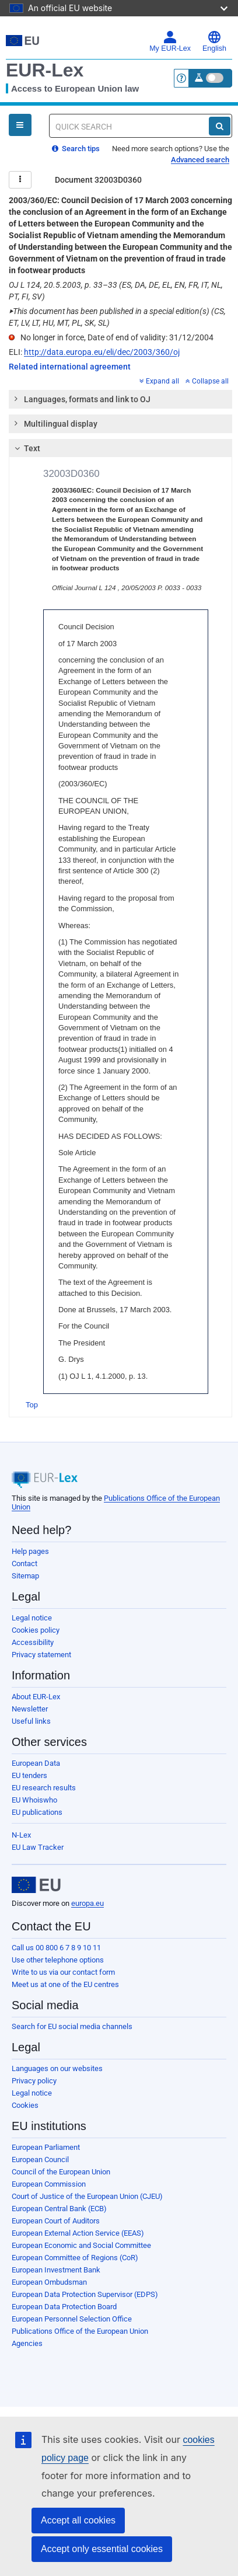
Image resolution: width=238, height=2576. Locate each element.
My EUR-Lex (170, 41)
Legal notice (32, 1617)
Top (32, 1404)
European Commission (49, 2184)
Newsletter (30, 1708)
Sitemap (25, 1575)
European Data (36, 1763)
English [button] (214, 41)
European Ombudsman (49, 2282)
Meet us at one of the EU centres (65, 1984)
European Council (40, 2159)
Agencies (27, 2343)
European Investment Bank (56, 2269)
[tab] (120, 399)
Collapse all (207, 381)
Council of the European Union (61, 2171)
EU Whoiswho (34, 1800)
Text (26, 448)
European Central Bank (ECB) (59, 2208)
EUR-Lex (44, 70)
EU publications (37, 1812)
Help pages (30, 1551)
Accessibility (33, 1642)
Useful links (31, 1721)
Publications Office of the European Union (80, 2331)
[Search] (219, 126)
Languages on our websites (57, 2068)
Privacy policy (34, 2080)
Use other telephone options (58, 1959)
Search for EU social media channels (72, 2026)
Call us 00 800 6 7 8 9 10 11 (56, 1947)
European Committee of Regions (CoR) (75, 2257)
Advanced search (200, 159)
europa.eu (87, 1903)
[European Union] (36, 1885)
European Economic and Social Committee (81, 2245)
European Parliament (46, 2147)
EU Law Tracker (38, 1847)
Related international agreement (70, 366)
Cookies (25, 2105)
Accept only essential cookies (102, 2549)
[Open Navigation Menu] (20, 125)
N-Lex (21, 1835)
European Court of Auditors (56, 2220)
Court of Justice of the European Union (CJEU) (87, 2196)
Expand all (159, 381)
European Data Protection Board (64, 2306)
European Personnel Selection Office (72, 2318)
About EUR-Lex (36, 1696)
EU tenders (29, 1775)
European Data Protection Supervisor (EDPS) (85, 2294)
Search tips (76, 148)
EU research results (44, 1787)
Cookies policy (36, 1630)
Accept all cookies (78, 2520)
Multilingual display (55, 423)
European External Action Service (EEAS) (78, 2233)
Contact (24, 1563)
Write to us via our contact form (63, 1972)
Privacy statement (41, 1654)
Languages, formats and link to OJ (81, 399)
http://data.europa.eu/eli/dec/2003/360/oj (102, 352)
